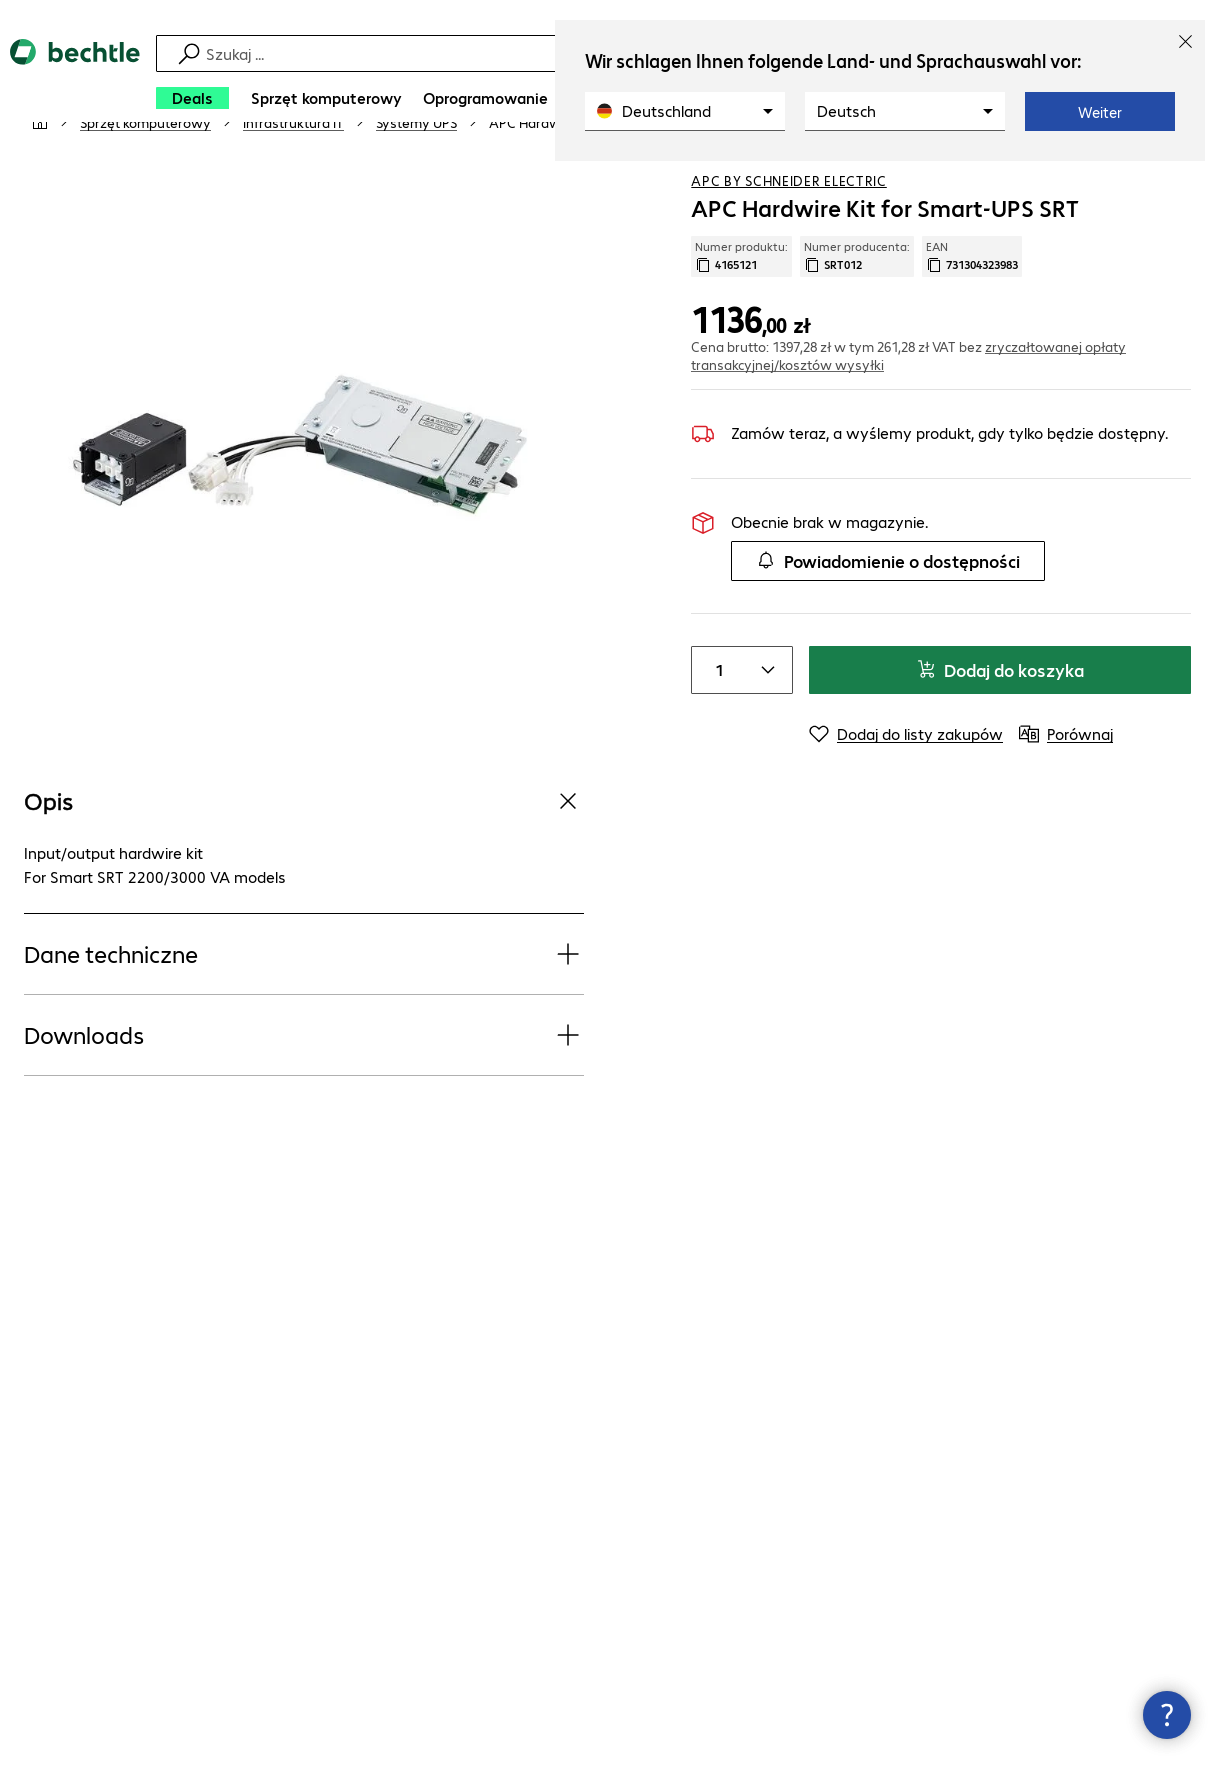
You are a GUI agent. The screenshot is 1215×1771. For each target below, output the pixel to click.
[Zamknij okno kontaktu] (1167, 1715)
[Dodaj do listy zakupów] (1135, 179)
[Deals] (192, 98)
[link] (599, 181)
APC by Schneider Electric (789, 239)
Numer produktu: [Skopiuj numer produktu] (741, 315)
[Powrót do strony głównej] (75, 80)
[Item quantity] (716, 729)
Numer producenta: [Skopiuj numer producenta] (857, 315)
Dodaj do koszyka (1000, 728)
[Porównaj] (1175, 179)
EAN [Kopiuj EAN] (972, 315)
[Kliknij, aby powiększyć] (304, 507)
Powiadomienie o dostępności (888, 619)
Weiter (1100, 112)
